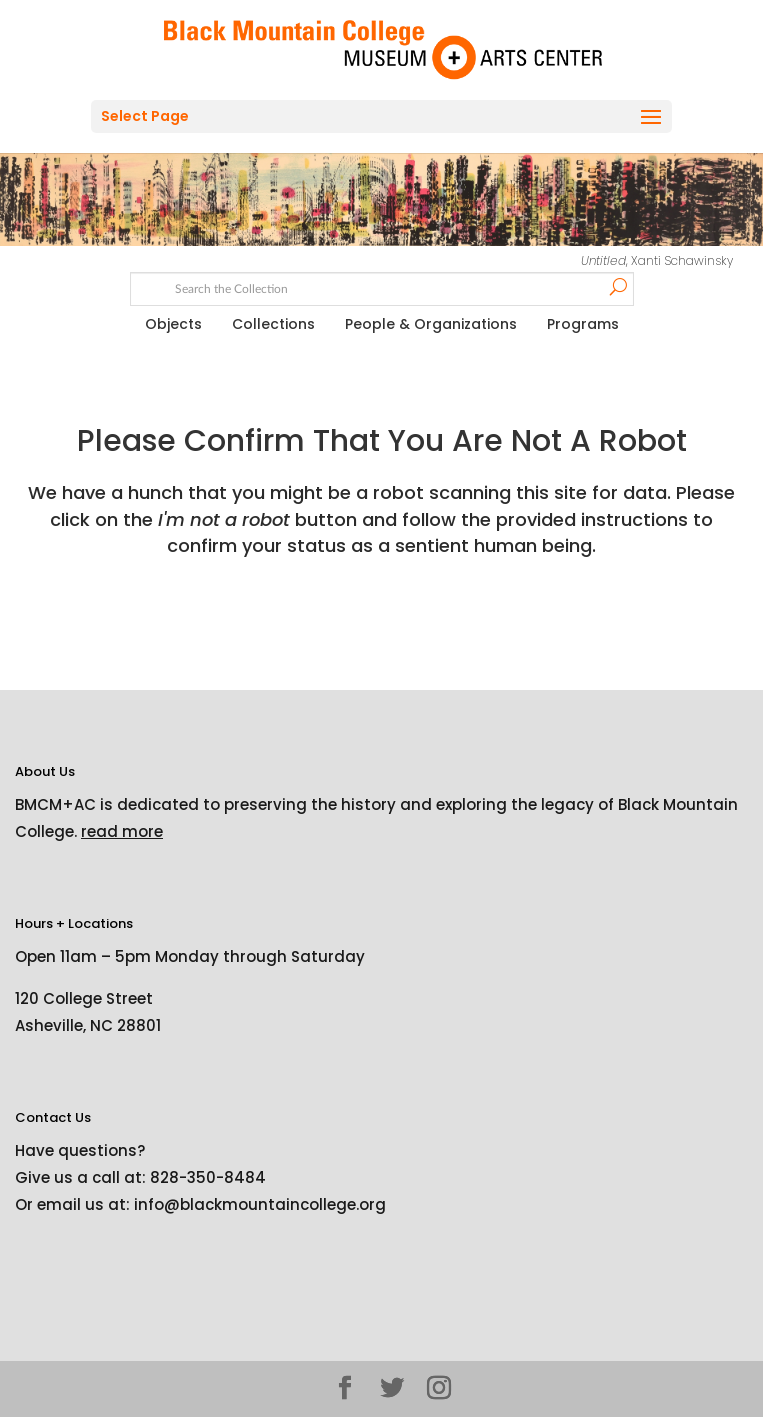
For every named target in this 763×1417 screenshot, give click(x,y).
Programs (583, 324)
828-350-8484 (208, 1177)
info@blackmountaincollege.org (260, 1204)
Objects (173, 324)
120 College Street (84, 998)
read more (122, 831)
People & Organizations (431, 324)
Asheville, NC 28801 (88, 1025)
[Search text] (381, 287)
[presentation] (182, 622)
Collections (273, 324)
